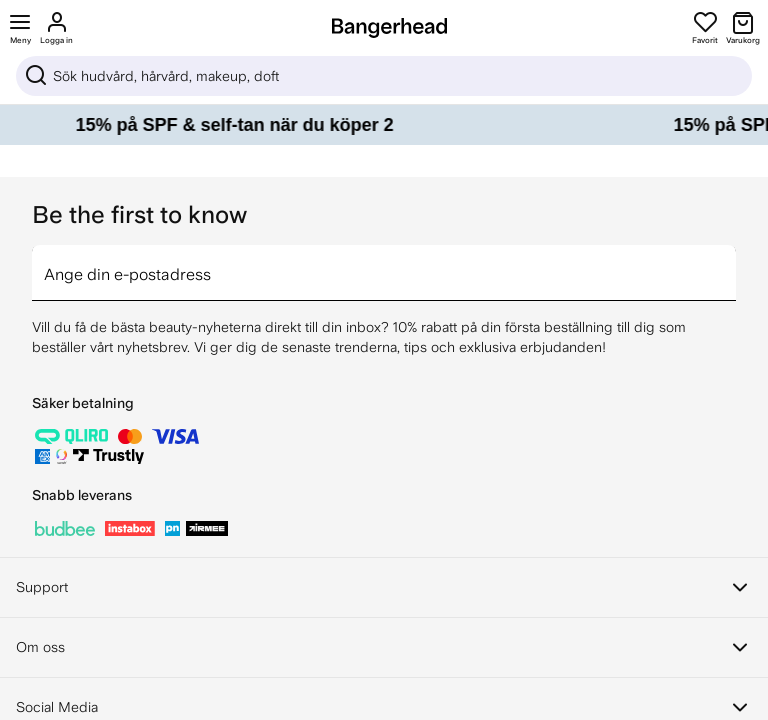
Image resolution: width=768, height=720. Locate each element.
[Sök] (384, 76)
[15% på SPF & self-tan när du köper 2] (384, 125)
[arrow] (728, 261)
